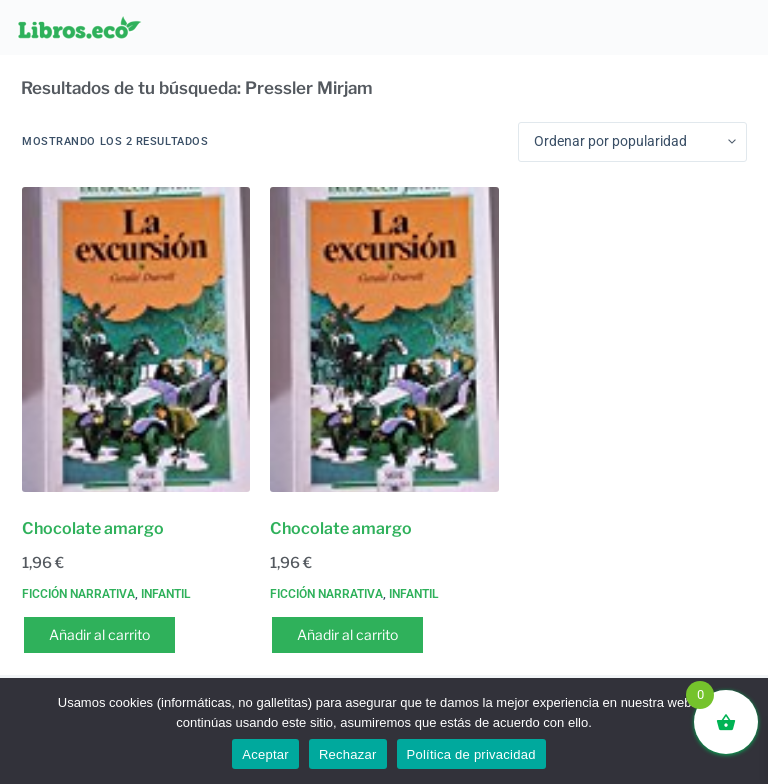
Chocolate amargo (93, 528)
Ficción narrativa (78, 594)
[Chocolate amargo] (136, 339)
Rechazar (348, 754)
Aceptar (265, 754)
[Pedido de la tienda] (632, 142)
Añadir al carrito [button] (99, 634)
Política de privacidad (471, 754)
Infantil (165, 594)
